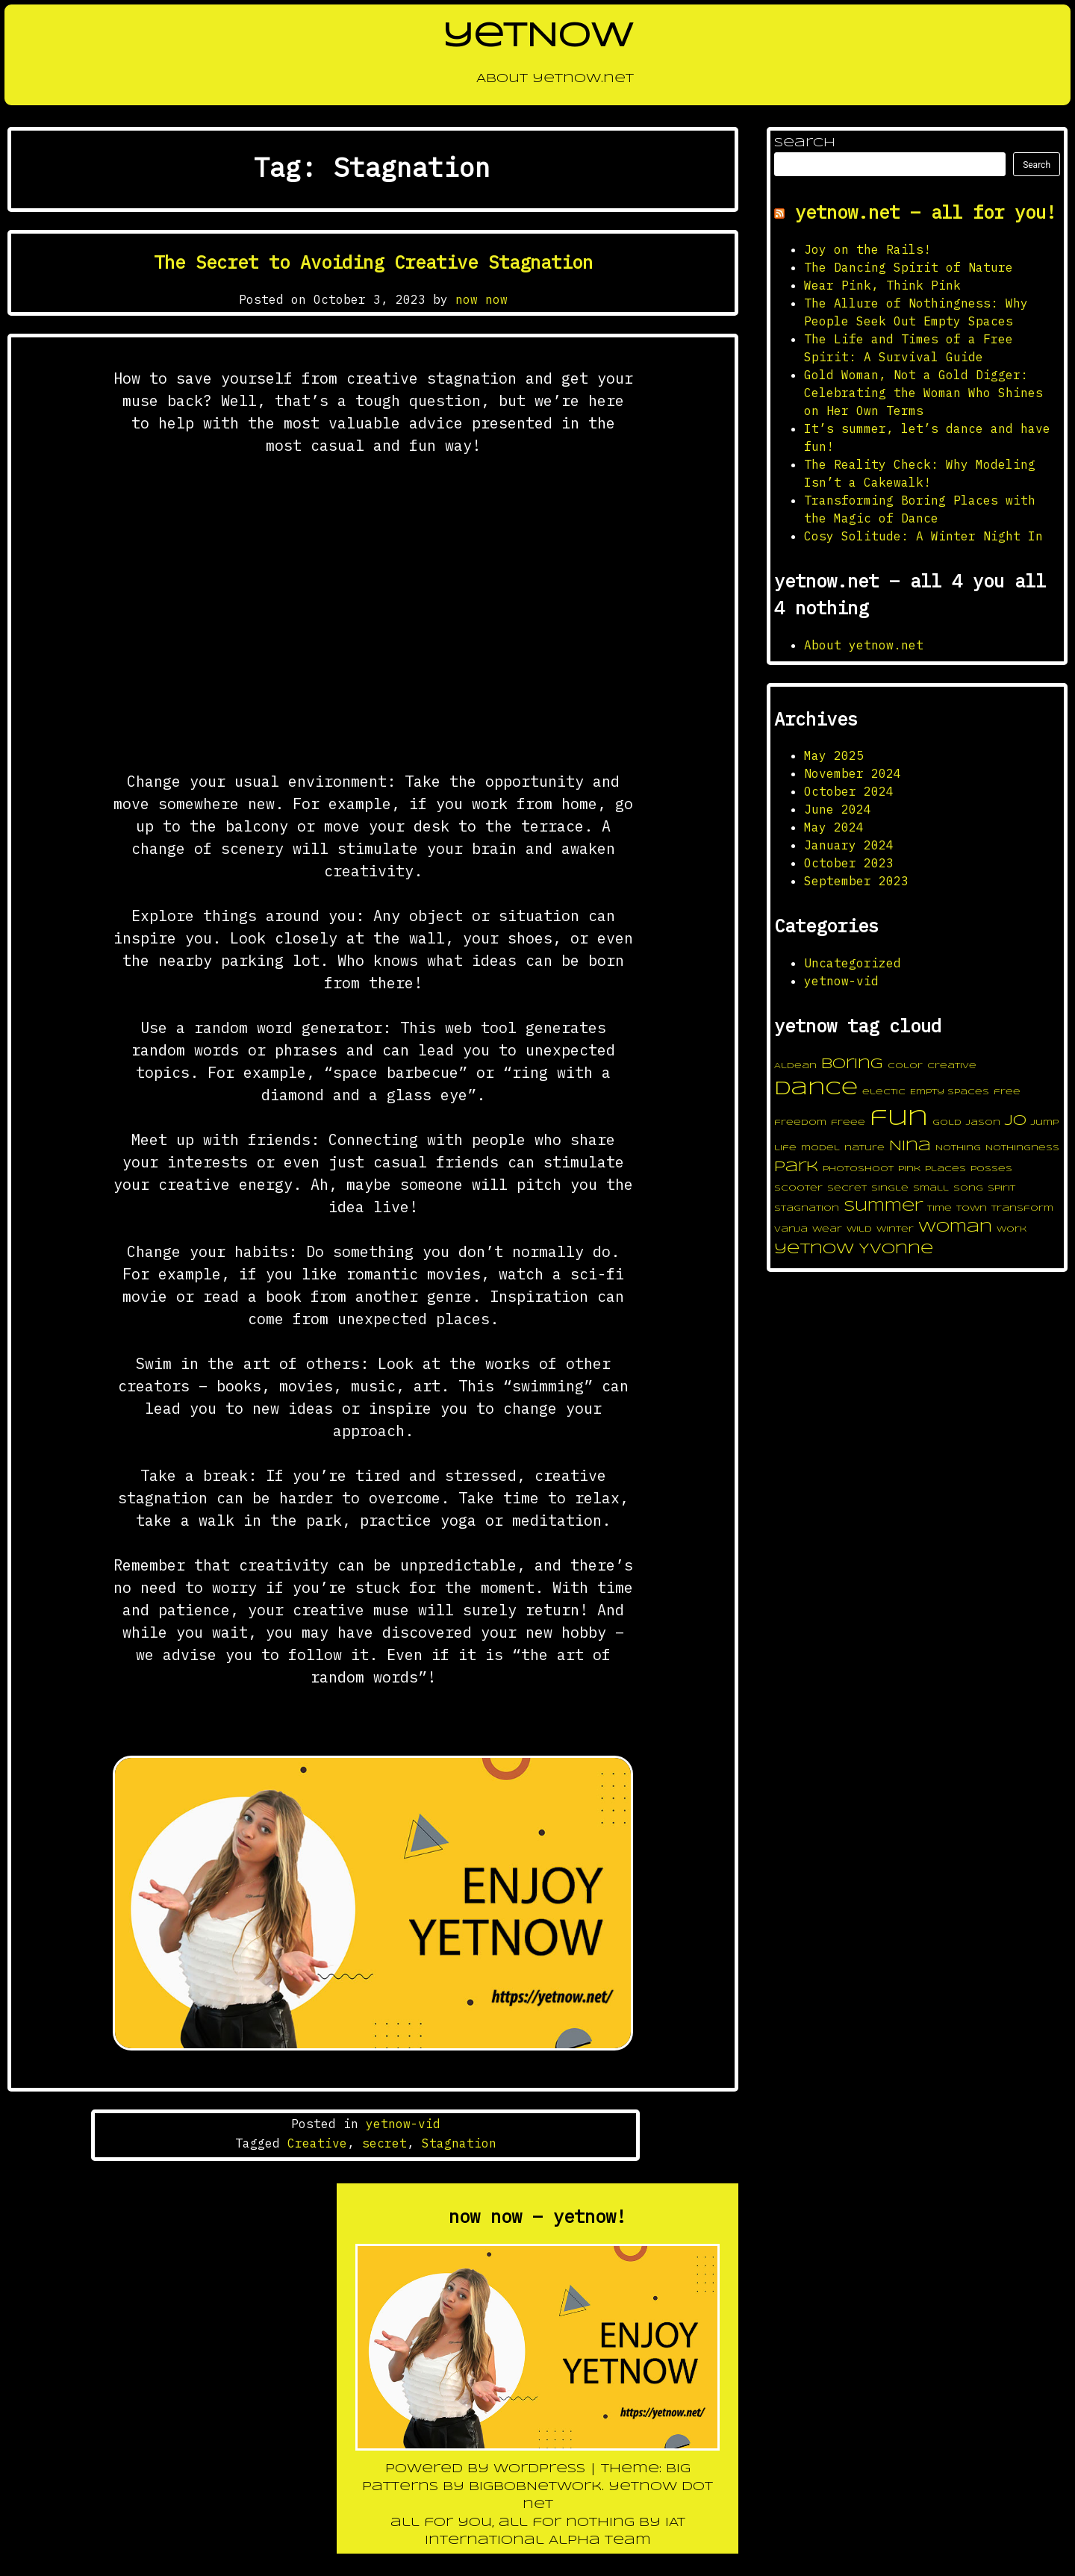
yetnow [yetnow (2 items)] (814, 1249)
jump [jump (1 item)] (1045, 1122)
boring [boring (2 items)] (852, 1064)
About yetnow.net (538, 83)
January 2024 (849, 845)
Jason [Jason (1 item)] (983, 1122)
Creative (317, 2143)
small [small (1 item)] (931, 1188)
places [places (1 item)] (945, 1169)
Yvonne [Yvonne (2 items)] (896, 1249)
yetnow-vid (403, 2123)
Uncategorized (852, 962)
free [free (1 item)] (1007, 1092)
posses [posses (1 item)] (991, 1169)
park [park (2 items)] (796, 1167)
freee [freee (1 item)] (848, 1122)
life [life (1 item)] (785, 1148)
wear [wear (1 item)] (827, 1229)
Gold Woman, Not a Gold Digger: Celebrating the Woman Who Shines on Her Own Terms (923, 392)
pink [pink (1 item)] (909, 1169)
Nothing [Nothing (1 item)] (958, 1148)
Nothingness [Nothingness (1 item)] (1022, 1148)
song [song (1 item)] (968, 1188)
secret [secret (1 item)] (847, 1188)
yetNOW (538, 37)
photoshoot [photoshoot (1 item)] (858, 1169)
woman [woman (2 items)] (955, 1228)
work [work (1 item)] (1011, 1229)
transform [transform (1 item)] (1022, 1208)
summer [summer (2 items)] (883, 1207)
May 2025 (834, 755)
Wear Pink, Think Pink (882, 285)
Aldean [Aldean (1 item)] (795, 1066)
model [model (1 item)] (820, 1148)
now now (481, 299)
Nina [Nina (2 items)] (910, 1146)
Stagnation (459, 2143)
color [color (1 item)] (905, 1066)
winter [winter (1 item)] (895, 1229)
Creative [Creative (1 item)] (951, 1066)
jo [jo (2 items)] (1015, 1121)
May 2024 (834, 827)
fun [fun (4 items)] (899, 1118)
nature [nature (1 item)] (864, 1148)
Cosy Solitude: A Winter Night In (923, 535)
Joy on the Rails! (867, 249)
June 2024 (837, 809)
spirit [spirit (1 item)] (1001, 1188)
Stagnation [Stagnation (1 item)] (806, 1208)
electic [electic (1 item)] (884, 1092)
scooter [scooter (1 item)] (798, 1188)
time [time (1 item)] (939, 1208)
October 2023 (849, 862)
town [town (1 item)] (971, 1208)
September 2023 (856, 880)
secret (384, 2143)
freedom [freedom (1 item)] (800, 1122)
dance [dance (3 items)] (816, 1089)
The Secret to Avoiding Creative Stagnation (373, 262)
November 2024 (852, 773)
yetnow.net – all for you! (925, 212)
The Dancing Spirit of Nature (908, 267)
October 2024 (849, 791)
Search (804, 143)
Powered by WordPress (487, 2468)
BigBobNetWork (535, 2486)
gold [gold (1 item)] (947, 1122)
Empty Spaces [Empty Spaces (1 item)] (949, 1092)
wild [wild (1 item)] (859, 1229)
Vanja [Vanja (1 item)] (791, 1229)
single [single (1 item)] (890, 1188)
